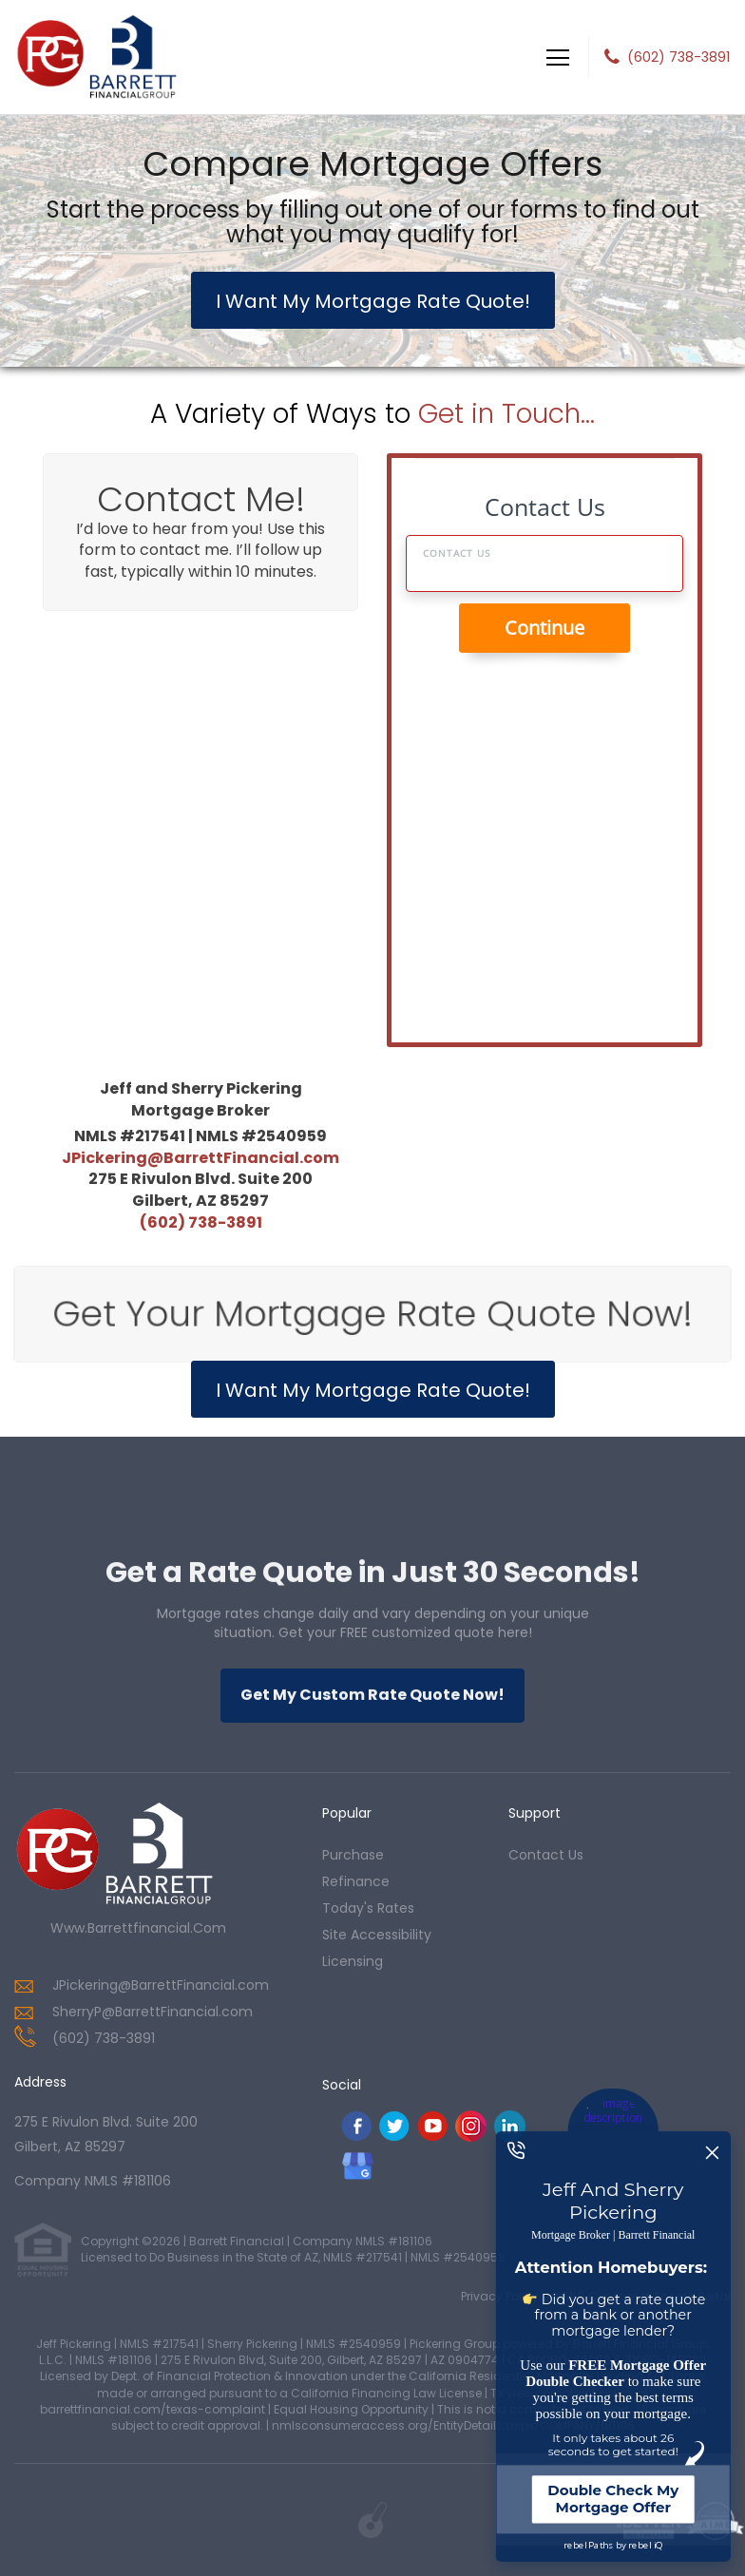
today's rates (368, 1908)
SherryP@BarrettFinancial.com (152, 2011)
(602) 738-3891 (678, 57)
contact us (545, 1854)
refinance (356, 1881)
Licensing (352, 1961)
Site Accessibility (376, 1934)
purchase (353, 1854)
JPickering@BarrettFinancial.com (200, 1158)
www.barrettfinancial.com (138, 1927)
